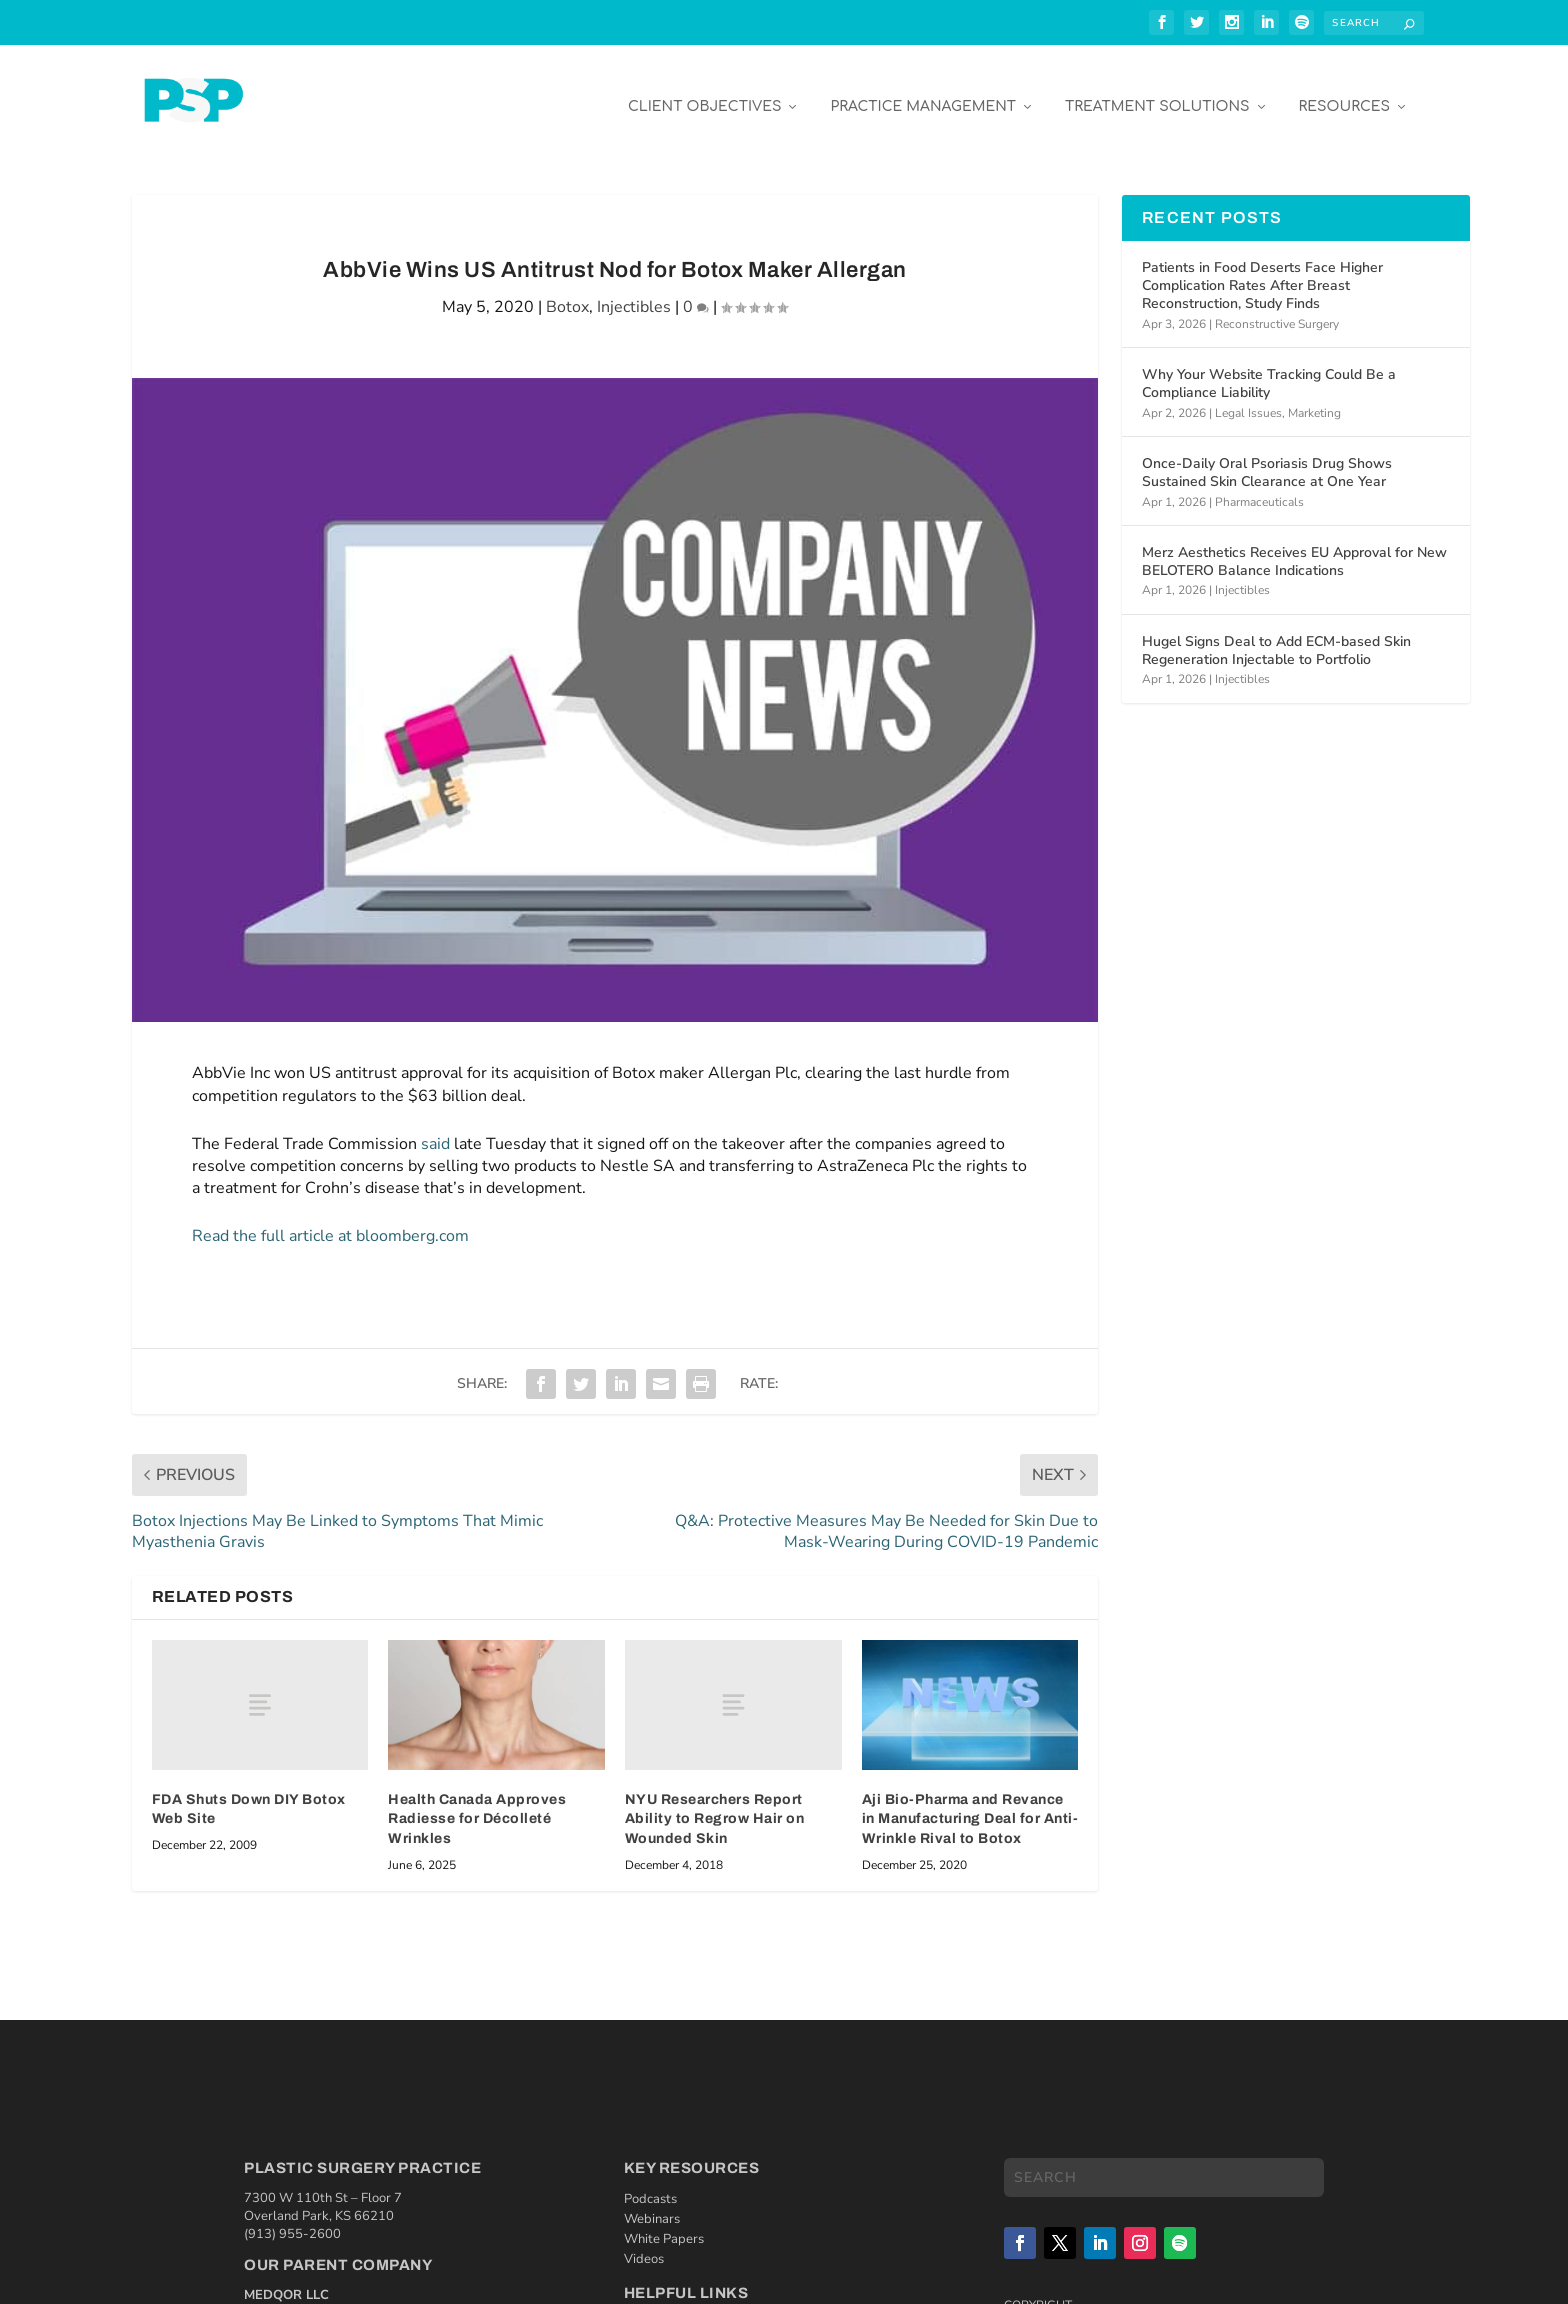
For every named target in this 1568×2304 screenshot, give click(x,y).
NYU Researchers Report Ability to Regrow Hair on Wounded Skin (715, 1804)
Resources (1344, 91)
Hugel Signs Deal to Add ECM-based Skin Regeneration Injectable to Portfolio (1276, 635)
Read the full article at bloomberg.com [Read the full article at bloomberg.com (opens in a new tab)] (330, 1221)
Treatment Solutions (1157, 91)
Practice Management (923, 91)
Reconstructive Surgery (1277, 309)
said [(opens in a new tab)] (435, 1129)
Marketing (1314, 398)
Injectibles (634, 292)
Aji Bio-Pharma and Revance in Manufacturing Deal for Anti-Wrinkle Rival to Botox (970, 1804)
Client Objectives (705, 91)
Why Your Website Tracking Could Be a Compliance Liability (1269, 368)
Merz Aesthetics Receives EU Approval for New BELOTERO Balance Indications (1294, 546)
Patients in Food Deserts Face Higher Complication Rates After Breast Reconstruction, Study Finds (1262, 270)
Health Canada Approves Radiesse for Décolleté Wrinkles (477, 1804)
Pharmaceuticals (1259, 487)
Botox (567, 292)
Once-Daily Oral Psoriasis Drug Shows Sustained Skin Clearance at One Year (1267, 457)
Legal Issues (1248, 398)
